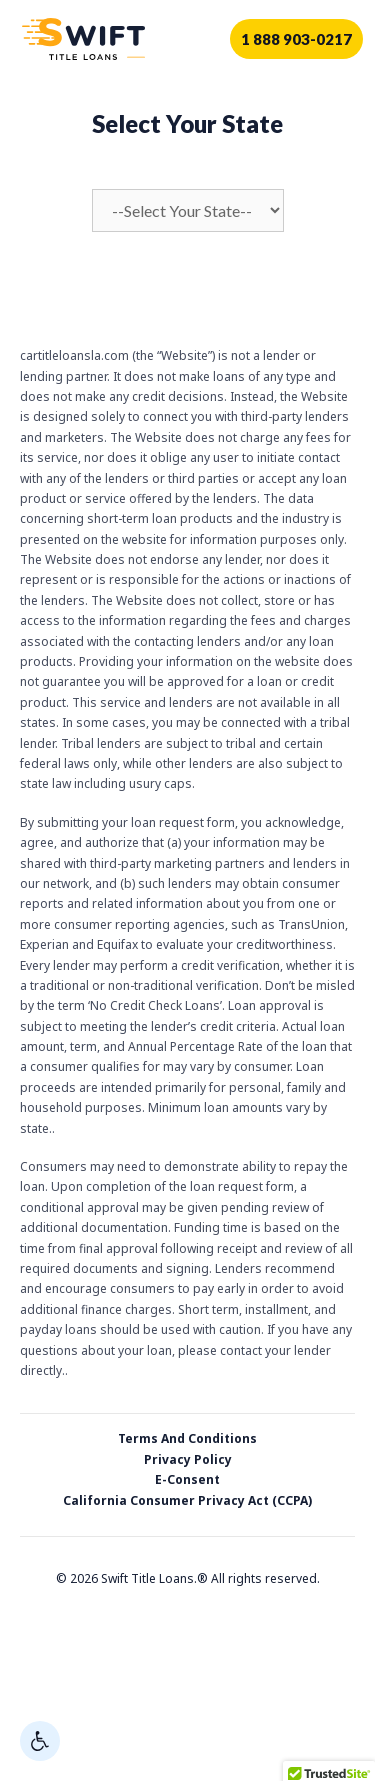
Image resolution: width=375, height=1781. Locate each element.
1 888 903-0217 (296, 39)
